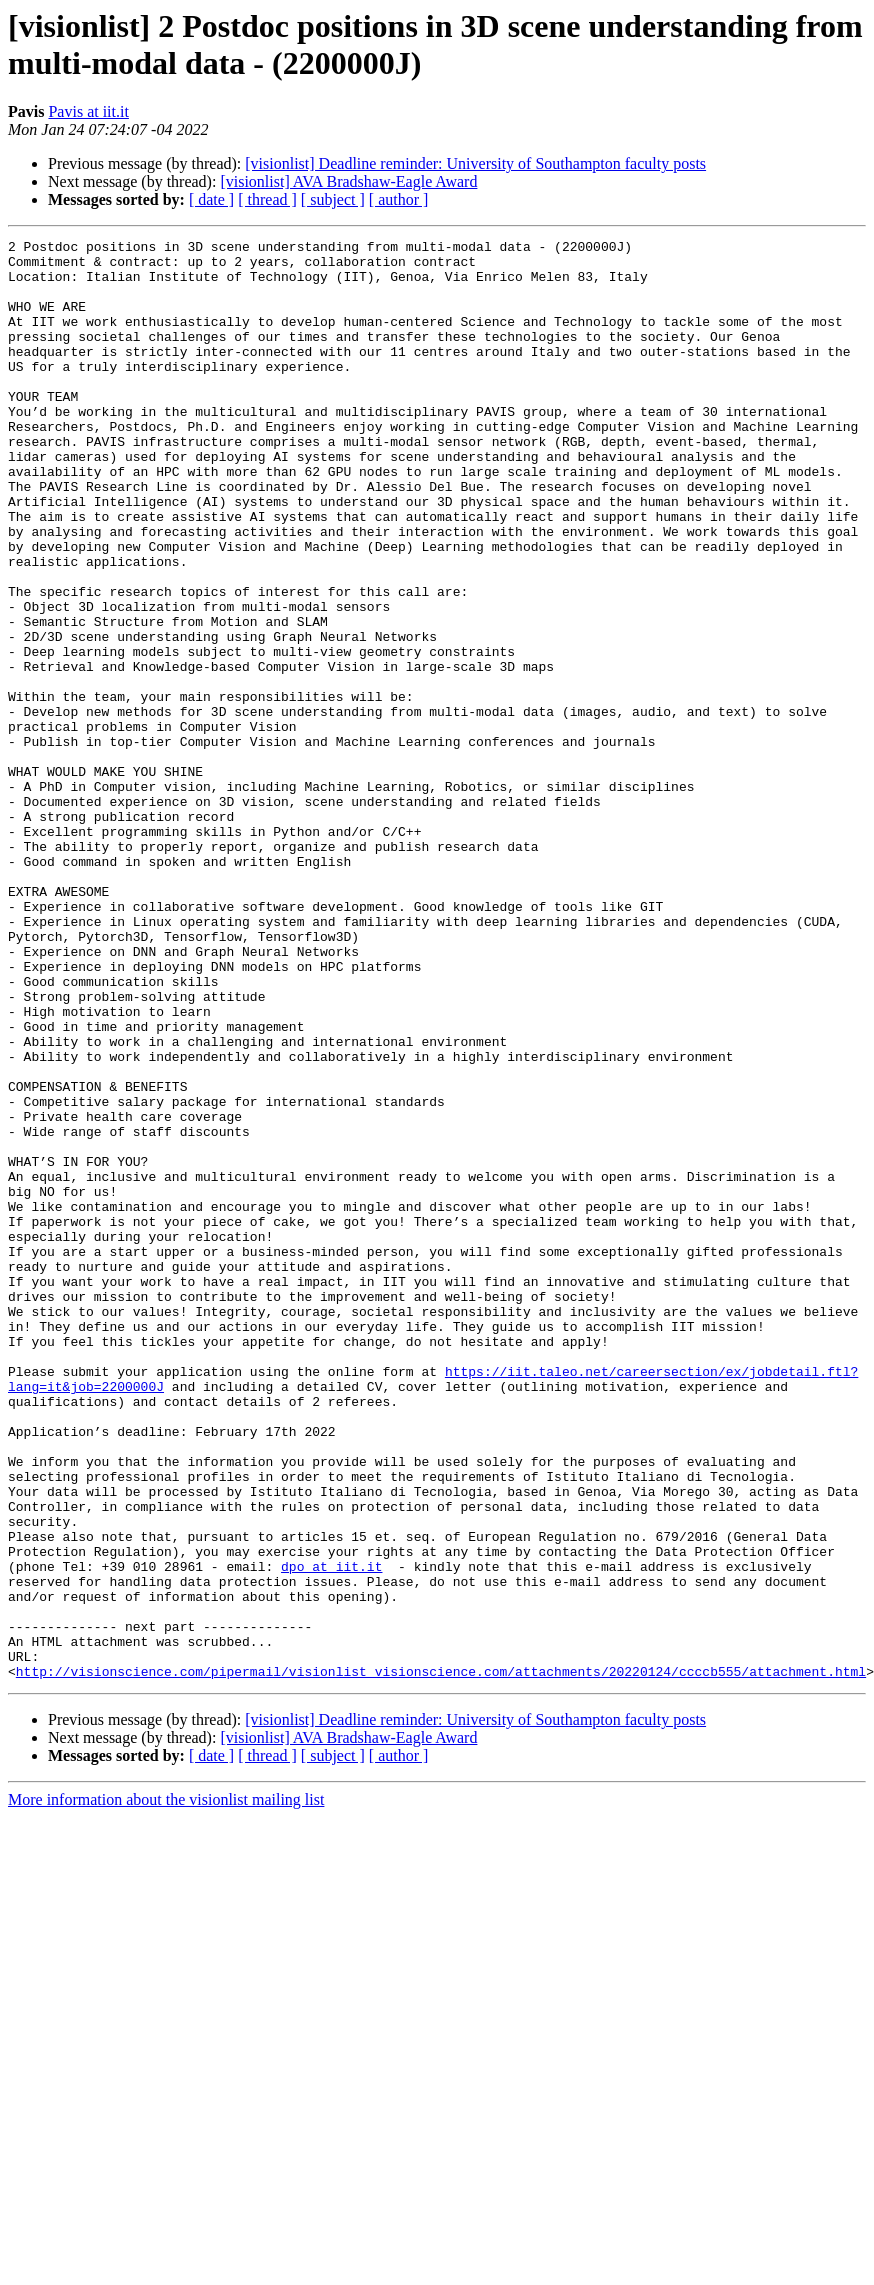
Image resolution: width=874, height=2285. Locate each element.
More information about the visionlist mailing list (166, 2087)
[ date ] (211, 199)
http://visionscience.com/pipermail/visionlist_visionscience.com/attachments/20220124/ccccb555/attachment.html (441, 1959)
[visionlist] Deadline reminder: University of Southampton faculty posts (475, 163)
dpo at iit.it (331, 1833)
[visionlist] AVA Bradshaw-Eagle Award (348, 181)
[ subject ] (333, 199)
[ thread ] (267, 199)
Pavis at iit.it (88, 111)
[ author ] (399, 199)
